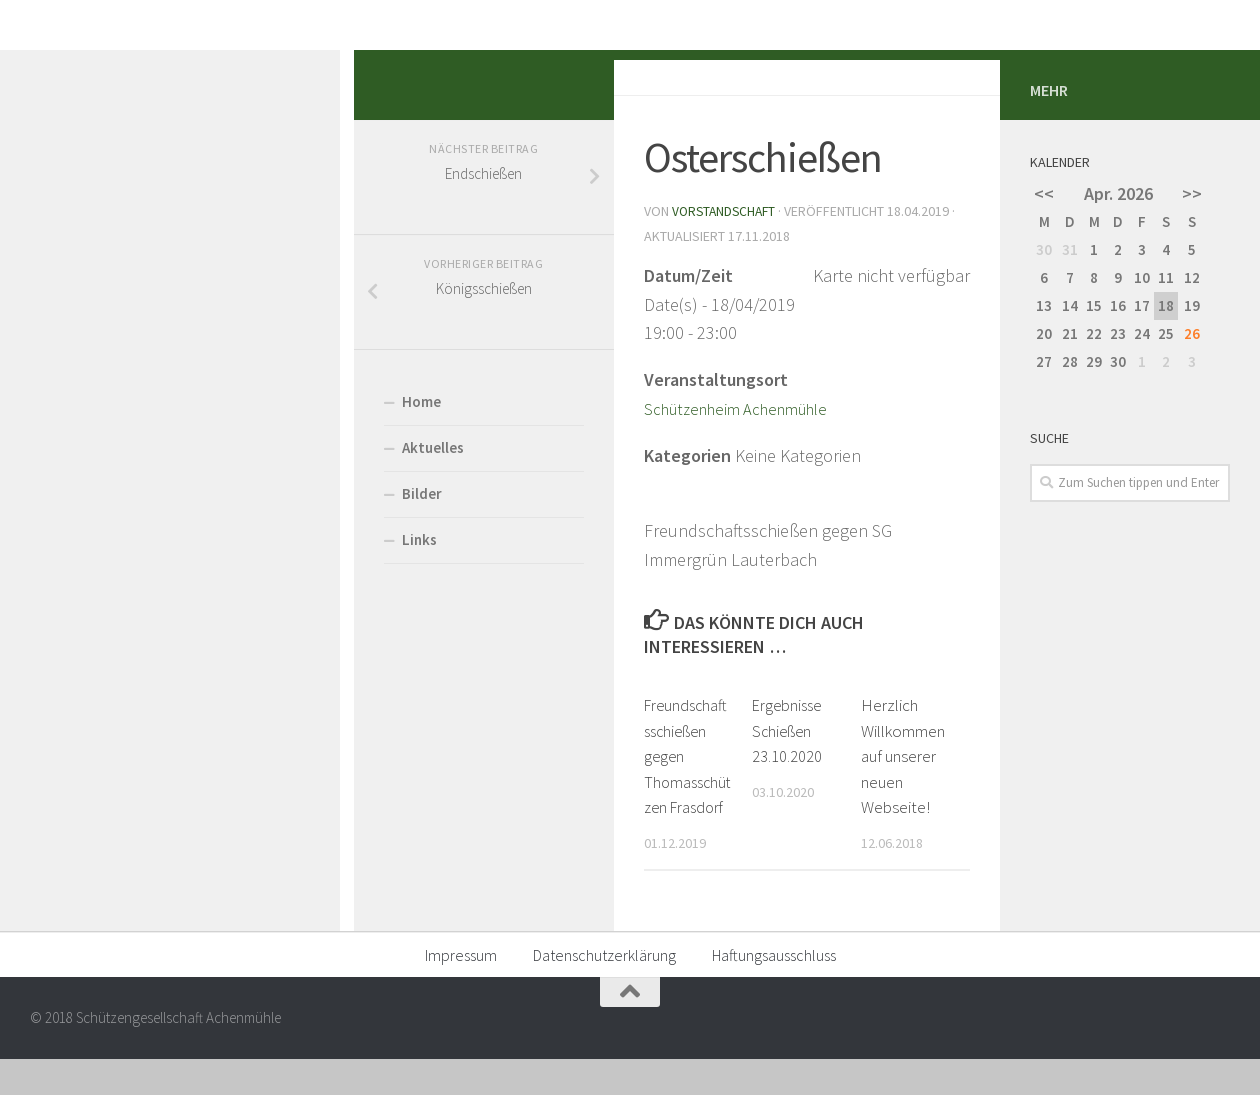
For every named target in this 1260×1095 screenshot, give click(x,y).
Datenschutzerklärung (604, 990)
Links (65, 729)
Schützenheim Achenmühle (392, 573)
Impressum (461, 990)
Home (67, 591)
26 (1192, 523)
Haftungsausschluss (774, 990)
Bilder (68, 683)
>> (1192, 383)
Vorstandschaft (372, 401)
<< (1044, 383)
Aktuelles (79, 637)
